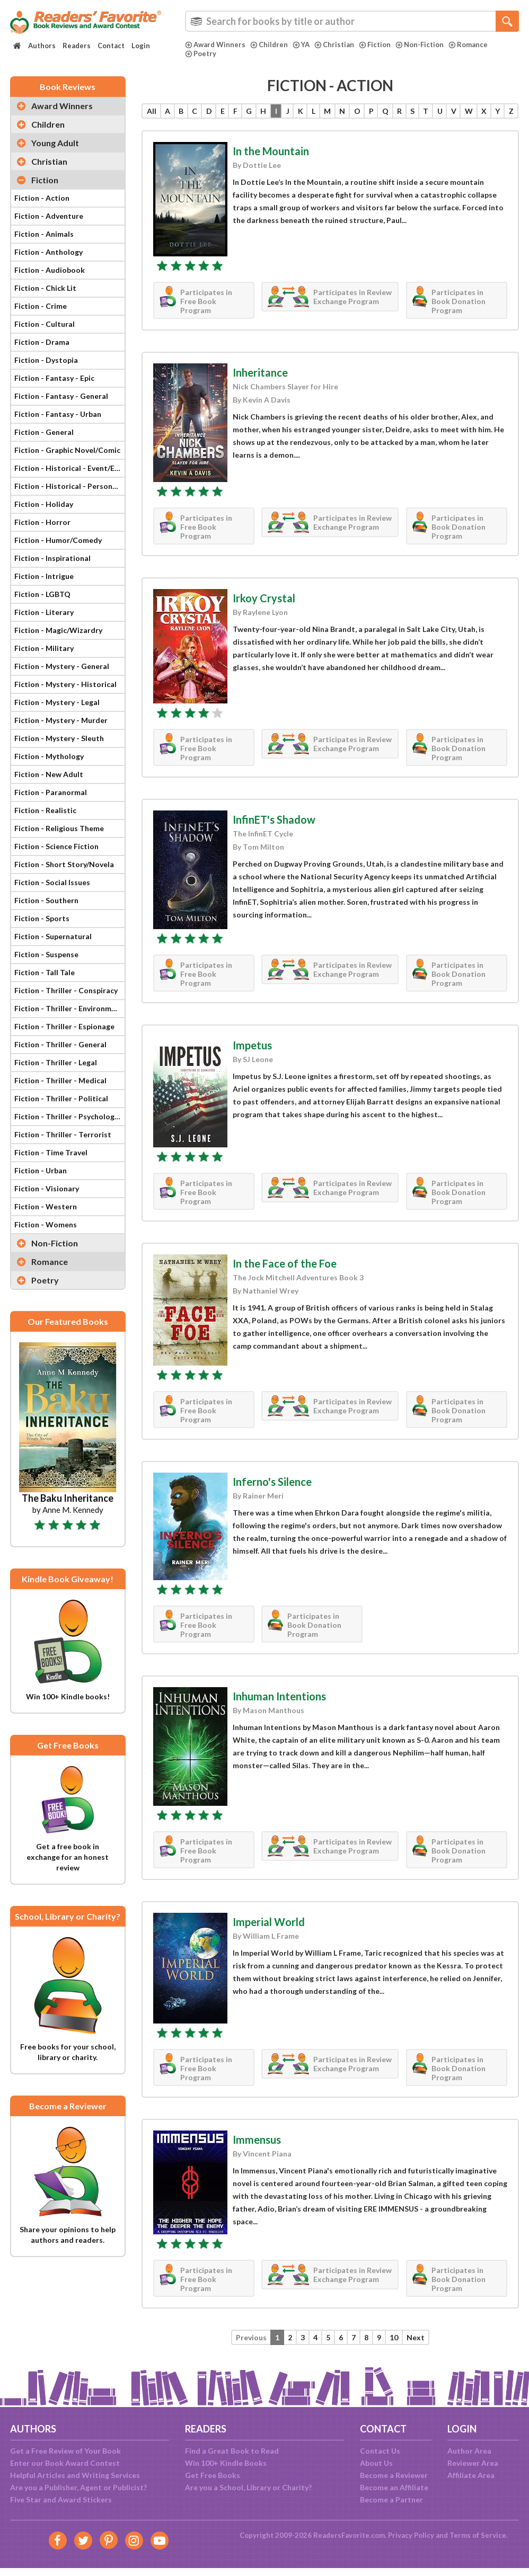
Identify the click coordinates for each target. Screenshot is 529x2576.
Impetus (252, 1045)
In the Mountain (271, 151)
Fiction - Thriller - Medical (60, 1080)
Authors (42, 45)
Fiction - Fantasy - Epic (54, 377)
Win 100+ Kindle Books (226, 2462)
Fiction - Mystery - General (61, 666)
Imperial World (269, 1921)
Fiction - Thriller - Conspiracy (66, 990)
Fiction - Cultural (44, 323)
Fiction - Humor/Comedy (58, 540)
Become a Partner (391, 2499)
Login (140, 45)
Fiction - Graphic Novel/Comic (67, 449)
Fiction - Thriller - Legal (55, 1062)
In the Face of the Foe (285, 1263)
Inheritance (260, 372)
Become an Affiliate (394, 2487)
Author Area (469, 2450)
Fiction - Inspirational (52, 558)
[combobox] (352, 21)
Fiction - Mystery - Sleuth (59, 738)
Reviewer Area (472, 2462)
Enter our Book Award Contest (65, 2462)
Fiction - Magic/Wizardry (58, 630)
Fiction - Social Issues (52, 882)
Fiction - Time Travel (50, 1152)
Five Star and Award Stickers (61, 2499)
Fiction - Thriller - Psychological (69, 1116)
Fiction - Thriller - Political (61, 1098)
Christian (334, 44)
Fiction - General (44, 431)
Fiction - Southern (46, 900)
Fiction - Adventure (48, 215)
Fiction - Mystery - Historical (65, 684)
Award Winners (215, 44)
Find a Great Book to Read (232, 2450)
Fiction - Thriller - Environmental (69, 1008)
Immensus (257, 2139)
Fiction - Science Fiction (56, 846)
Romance (468, 44)
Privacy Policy (411, 2535)
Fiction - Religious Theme (59, 828)
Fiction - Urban (40, 1170)
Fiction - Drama (41, 341)
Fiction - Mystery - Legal (57, 702)
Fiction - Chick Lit (45, 287)
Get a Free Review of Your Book (65, 2450)
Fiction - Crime (40, 305)
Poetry (200, 53)
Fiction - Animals (44, 233)
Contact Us (380, 2450)
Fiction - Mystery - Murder (61, 720)
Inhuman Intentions (279, 1696)
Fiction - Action (41, 197)
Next (416, 2337)
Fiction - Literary (44, 612)
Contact (111, 45)
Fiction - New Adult (48, 774)
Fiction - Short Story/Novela (64, 864)
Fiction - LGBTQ (42, 594)
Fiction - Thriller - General (60, 1044)
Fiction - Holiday (43, 504)
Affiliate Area (471, 2475)
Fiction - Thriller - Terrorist (62, 1134)
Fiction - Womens (45, 1224)
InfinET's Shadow (274, 819)
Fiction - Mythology (49, 756)
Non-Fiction (419, 44)
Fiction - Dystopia (46, 359)
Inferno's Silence (272, 1481)
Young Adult (55, 143)
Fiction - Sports (41, 918)
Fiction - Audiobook (49, 269)
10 (394, 2337)
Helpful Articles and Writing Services (75, 2475)
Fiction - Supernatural (53, 936)
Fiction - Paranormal (50, 792)
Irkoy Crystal (264, 598)
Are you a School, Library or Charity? (248, 2487)
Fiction (375, 44)
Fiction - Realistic (45, 810)
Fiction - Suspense (46, 954)
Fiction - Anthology (48, 251)
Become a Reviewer (394, 2475)
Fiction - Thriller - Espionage (64, 1026)
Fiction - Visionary (46, 1188)
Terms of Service (477, 2535)
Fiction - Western (45, 1206)
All (151, 110)
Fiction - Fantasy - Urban (57, 413)
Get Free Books (212, 2475)
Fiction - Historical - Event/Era (68, 468)
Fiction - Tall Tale (44, 972)
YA (301, 44)
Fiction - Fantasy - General (61, 395)
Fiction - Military (44, 648)
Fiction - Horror (42, 522)
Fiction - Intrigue (44, 576)
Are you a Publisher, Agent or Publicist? (78, 2487)
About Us (376, 2462)
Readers (77, 45)
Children (269, 44)
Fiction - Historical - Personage (69, 486)
